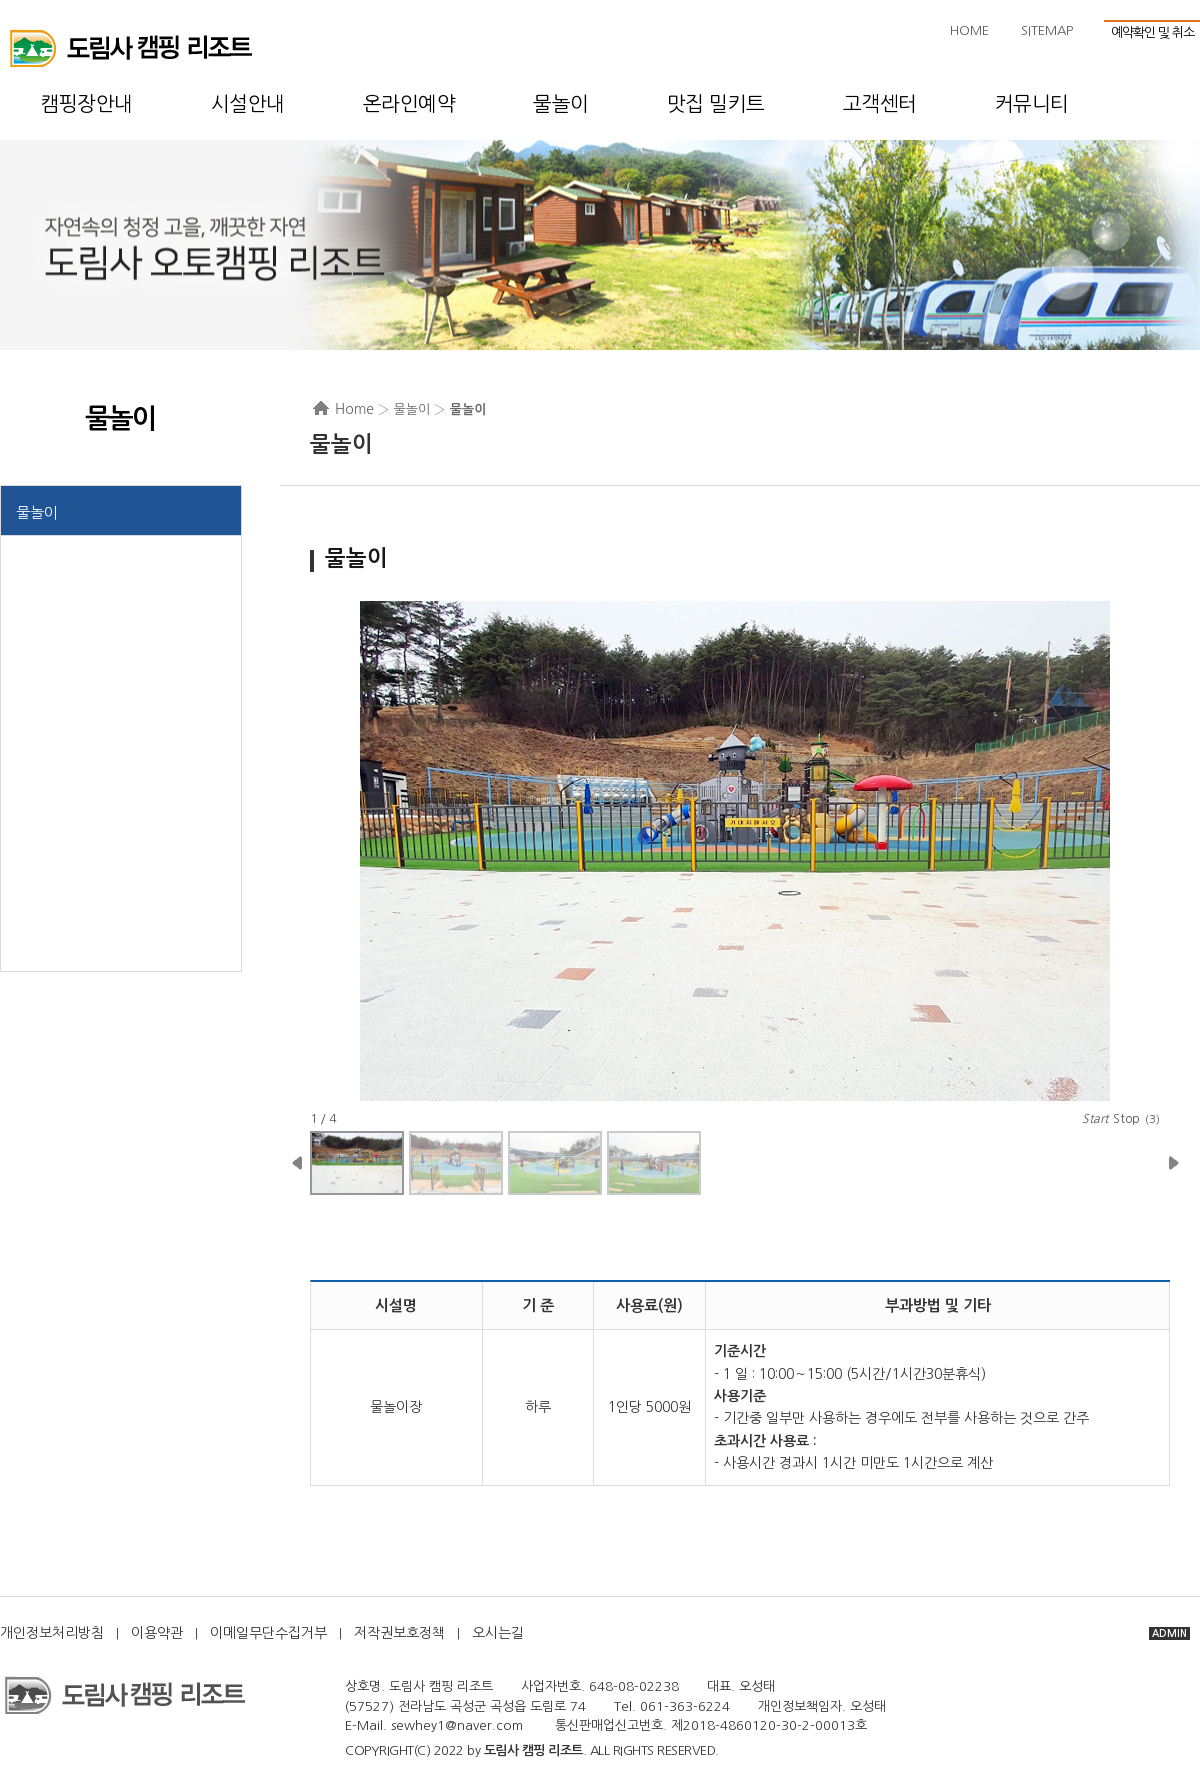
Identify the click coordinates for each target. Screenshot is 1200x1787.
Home (354, 409)
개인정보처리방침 (52, 1633)
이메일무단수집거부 (268, 1633)
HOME (969, 30)
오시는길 (498, 1633)
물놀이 (37, 512)
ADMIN (1169, 1633)
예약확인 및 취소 (1152, 32)
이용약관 (157, 1633)
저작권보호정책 (399, 1633)
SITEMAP (1047, 30)
